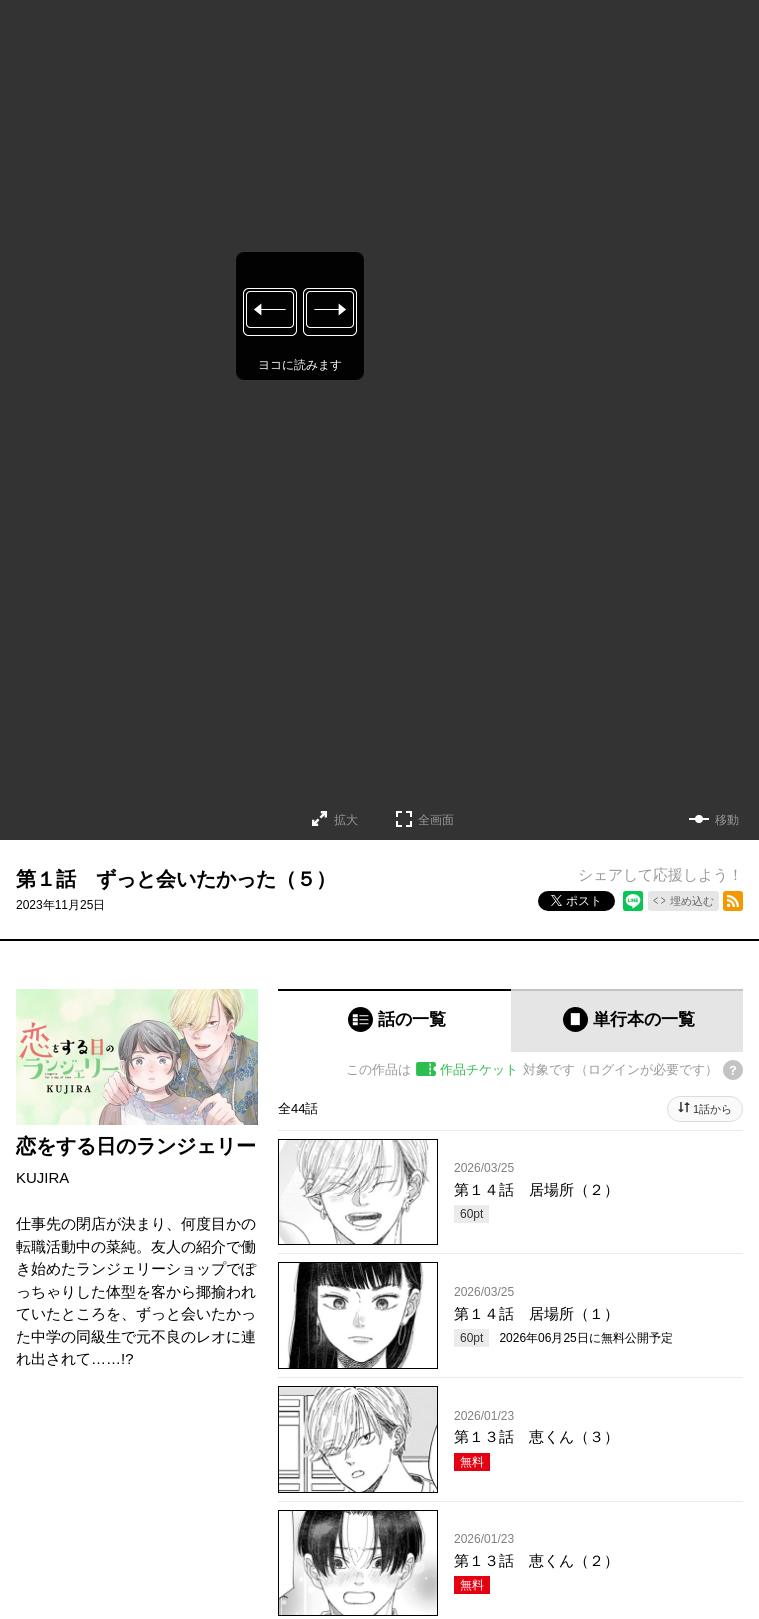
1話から (712, 1109)
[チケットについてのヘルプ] (733, 1070)
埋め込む (692, 901)
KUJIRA (42, 1177)
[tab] (394, 1020)
